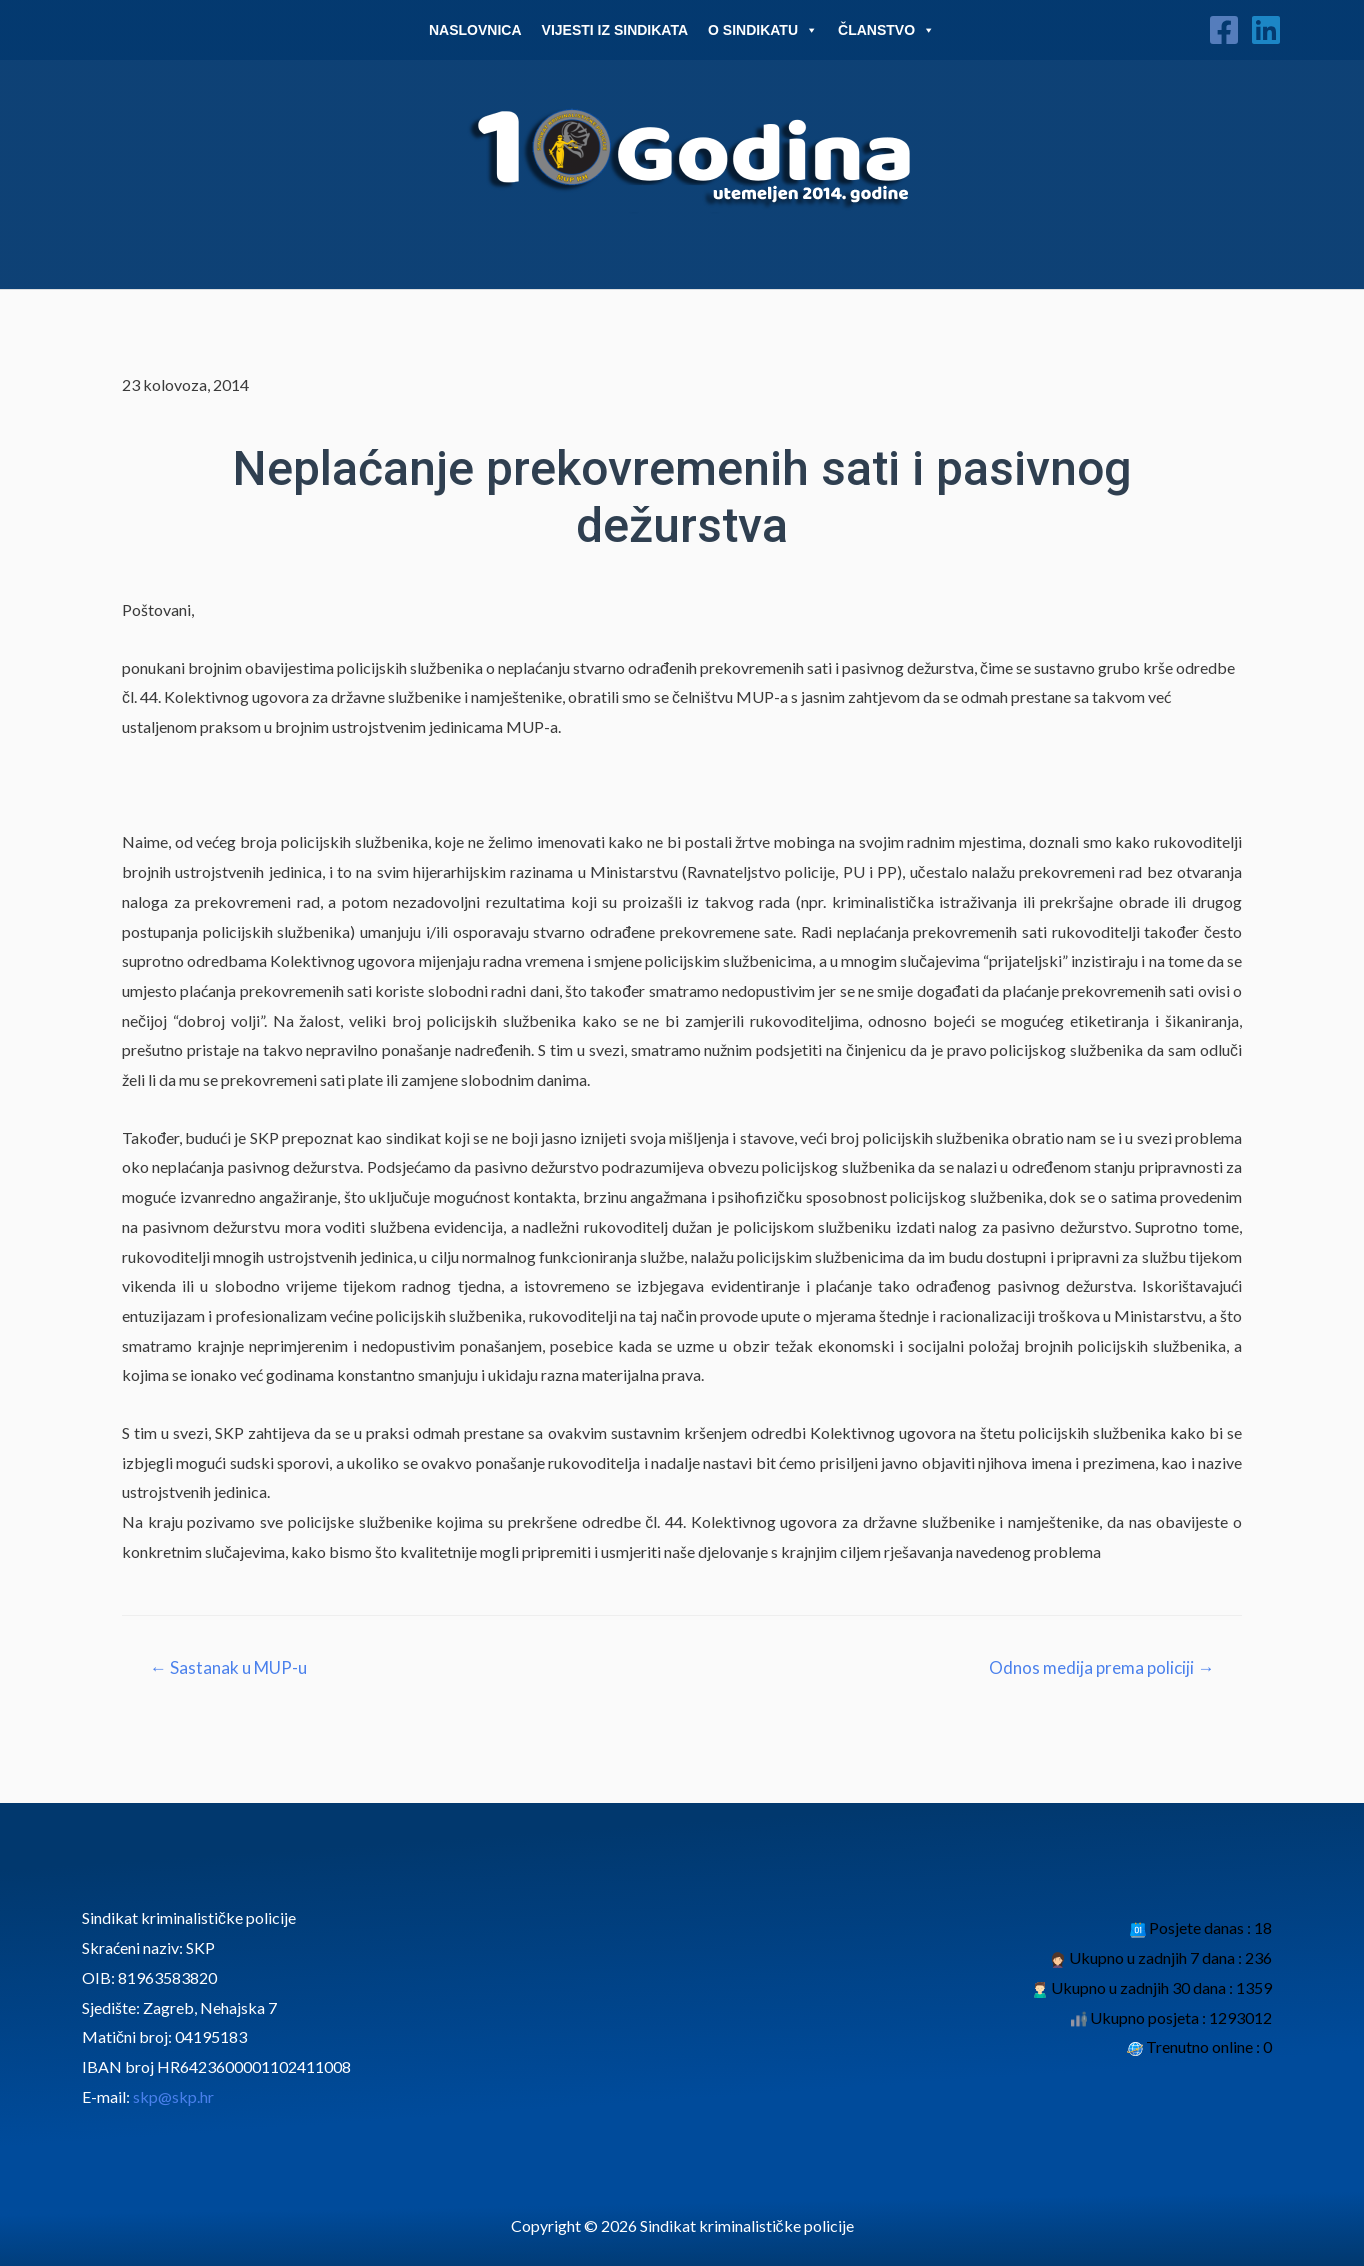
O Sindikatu (763, 30)
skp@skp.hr (173, 2096)
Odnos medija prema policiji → (1101, 1667)
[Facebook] (1224, 30)
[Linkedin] (1266, 30)
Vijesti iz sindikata (615, 30)
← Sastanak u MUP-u (228, 1667)
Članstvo (886, 30)
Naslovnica (475, 30)
